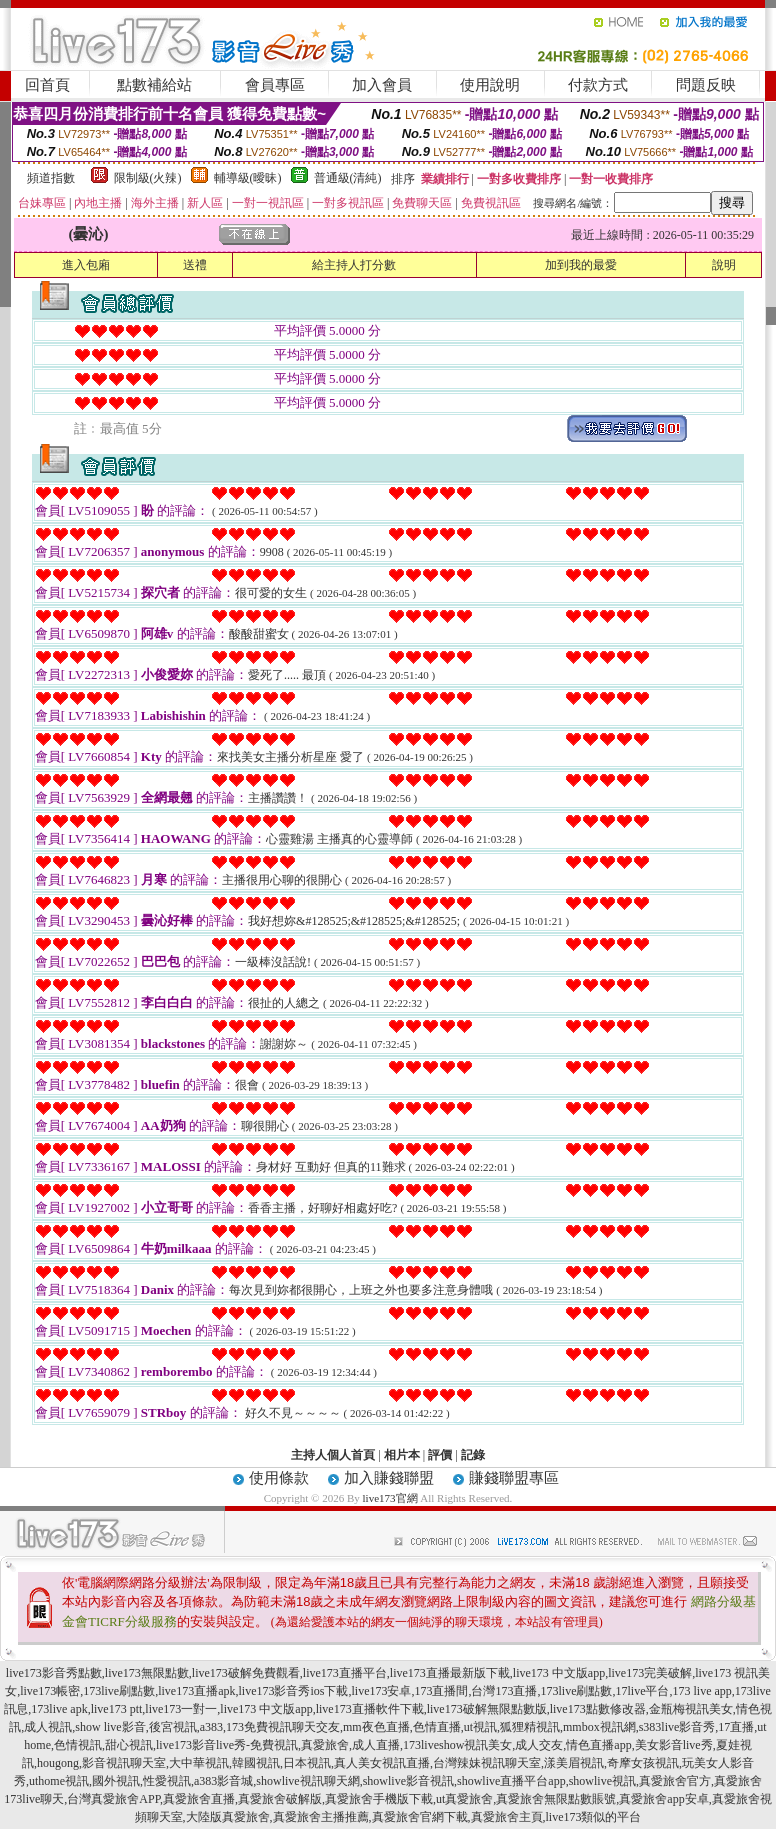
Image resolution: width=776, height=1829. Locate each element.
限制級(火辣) (148, 178)
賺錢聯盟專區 (514, 1478)
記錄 (473, 1455)
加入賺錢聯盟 (389, 1478)
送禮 (195, 265)
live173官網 (390, 1498)
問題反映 (706, 85)
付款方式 (598, 85)
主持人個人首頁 (333, 1455)
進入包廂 (86, 265)
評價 (440, 1455)
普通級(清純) (348, 178)
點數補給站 (154, 85)
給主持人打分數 (354, 265)
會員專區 (275, 85)
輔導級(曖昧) (248, 178)
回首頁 (47, 85)
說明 (724, 265)
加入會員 (382, 85)
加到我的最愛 (581, 265)
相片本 (402, 1455)
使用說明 (490, 85)
